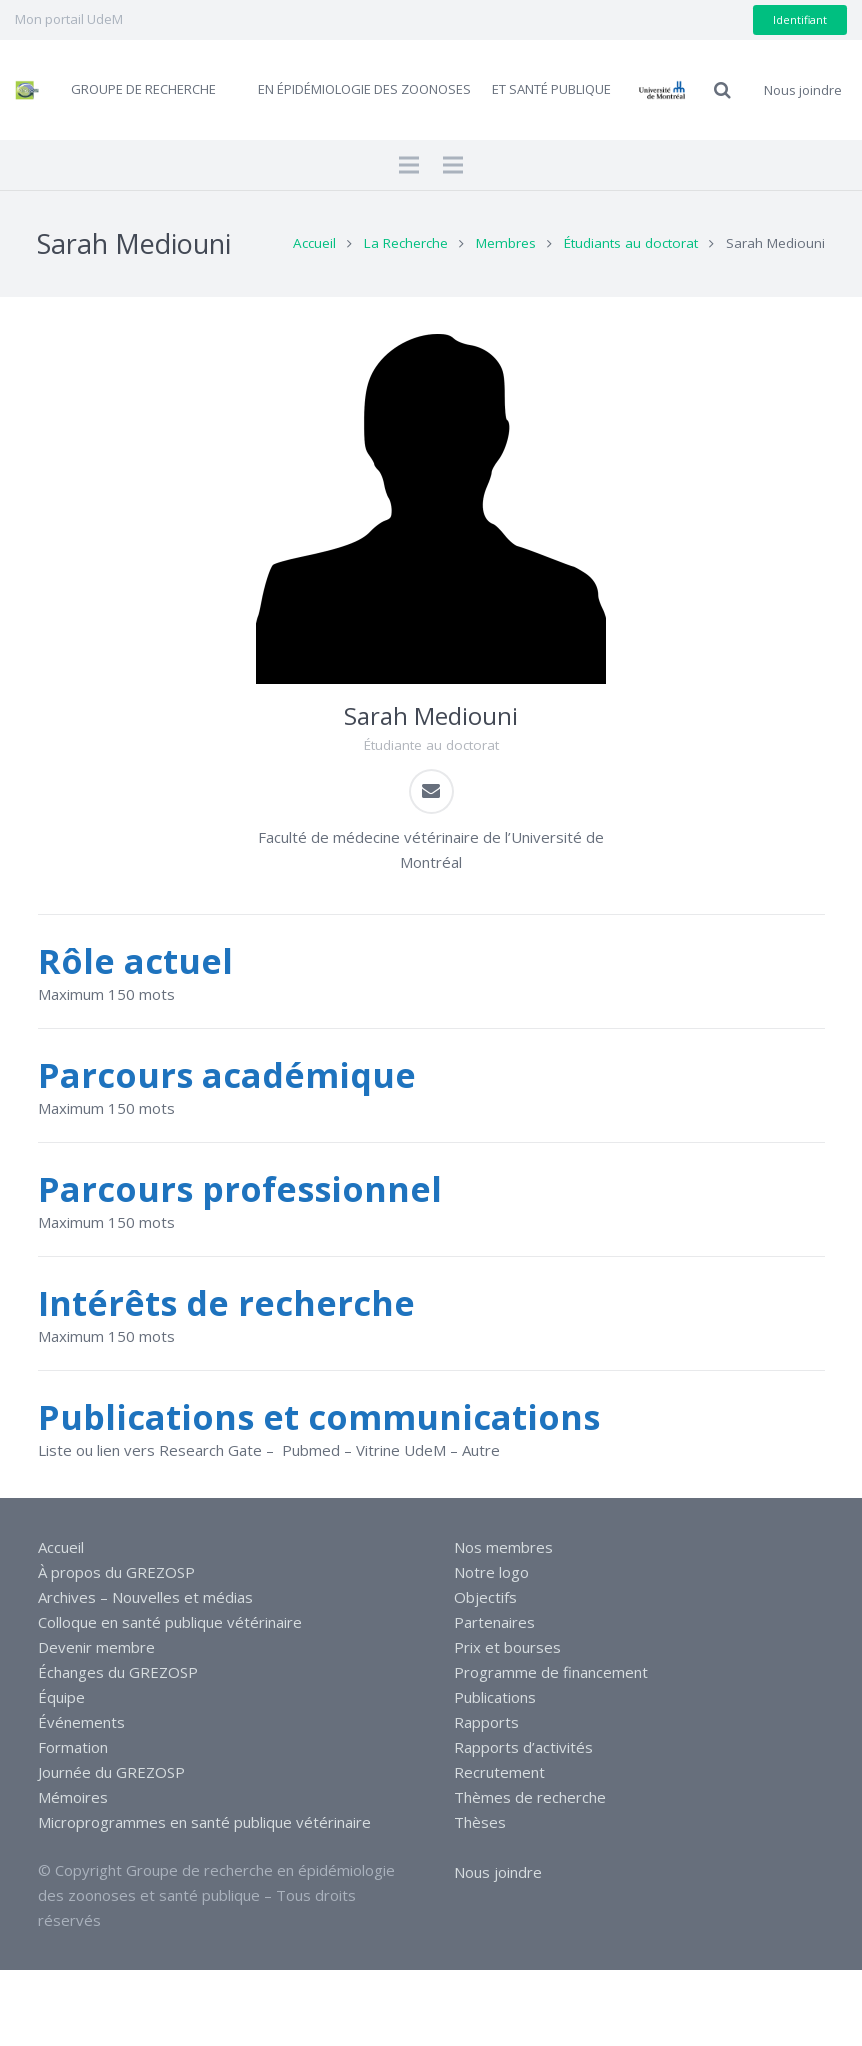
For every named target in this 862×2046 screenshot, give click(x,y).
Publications (495, 1697)
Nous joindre (498, 1872)
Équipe (61, 1697)
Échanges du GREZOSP (118, 1672)
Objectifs (485, 1597)
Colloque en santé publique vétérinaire (170, 1622)
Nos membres (503, 1547)
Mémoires (73, 1797)
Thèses (480, 1822)
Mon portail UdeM (69, 19)
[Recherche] (722, 90)
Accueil (314, 243)
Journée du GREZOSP (111, 1772)
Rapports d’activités (523, 1747)
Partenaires (494, 1622)
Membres (506, 243)
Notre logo (491, 1572)
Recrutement (499, 1772)
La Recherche (406, 243)
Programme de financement (551, 1672)
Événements (81, 1722)
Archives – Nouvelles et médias (145, 1597)
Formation (73, 1747)
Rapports (486, 1722)
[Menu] (409, 165)
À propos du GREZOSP (116, 1572)
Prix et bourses (507, 1647)
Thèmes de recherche (530, 1797)
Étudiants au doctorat (631, 243)
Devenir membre (96, 1647)
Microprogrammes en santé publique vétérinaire (204, 1822)
